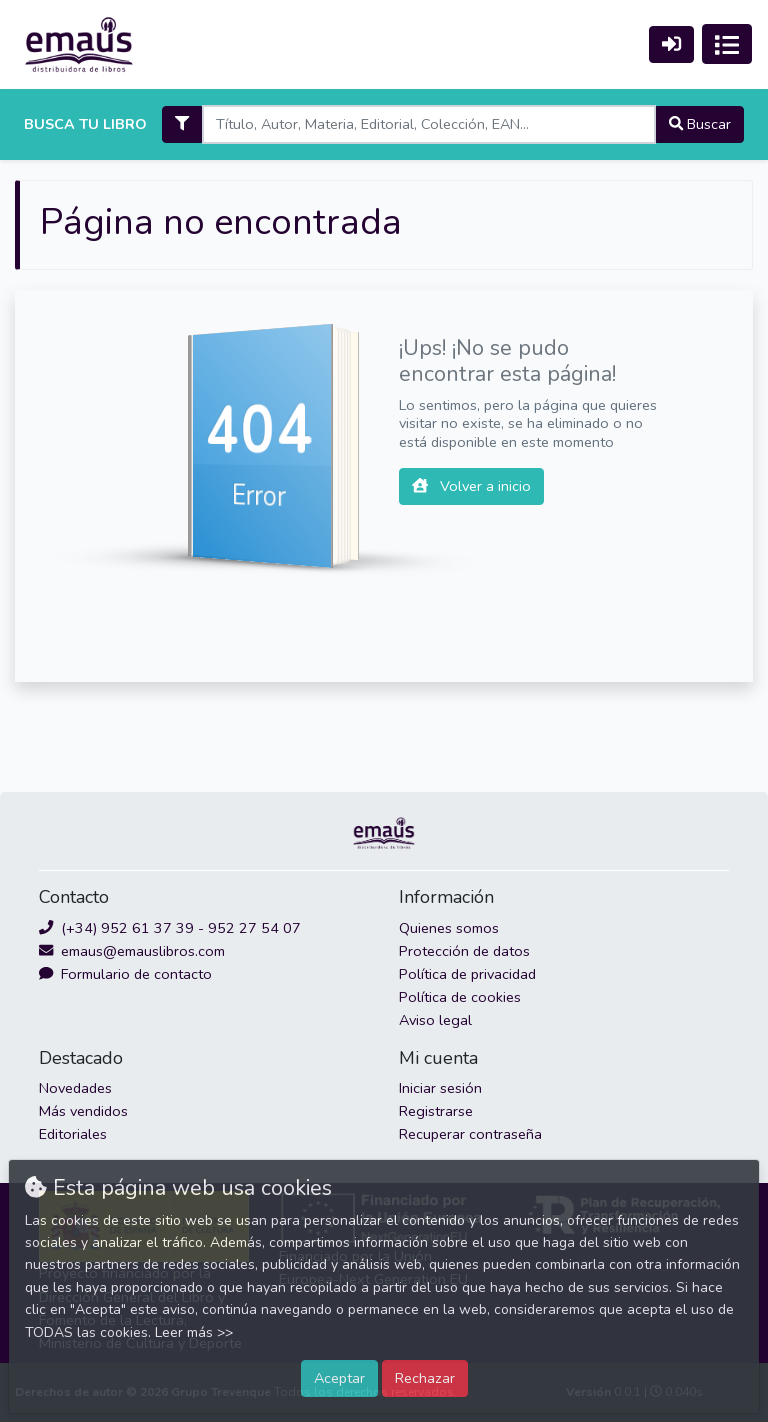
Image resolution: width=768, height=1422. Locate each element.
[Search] (428, 124)
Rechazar (425, 1378)
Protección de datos (464, 951)
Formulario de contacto (125, 974)
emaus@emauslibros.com (132, 951)
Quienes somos (449, 928)
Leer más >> (194, 1332)
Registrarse (436, 1111)
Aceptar (339, 1378)
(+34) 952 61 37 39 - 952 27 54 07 (170, 928)
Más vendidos (83, 1111)
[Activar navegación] (727, 44)
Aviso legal (435, 1020)
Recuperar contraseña (470, 1134)
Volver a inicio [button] (471, 486)
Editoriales (73, 1134)
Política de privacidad (467, 974)
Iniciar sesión (440, 1088)
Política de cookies (460, 997)
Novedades (75, 1088)
